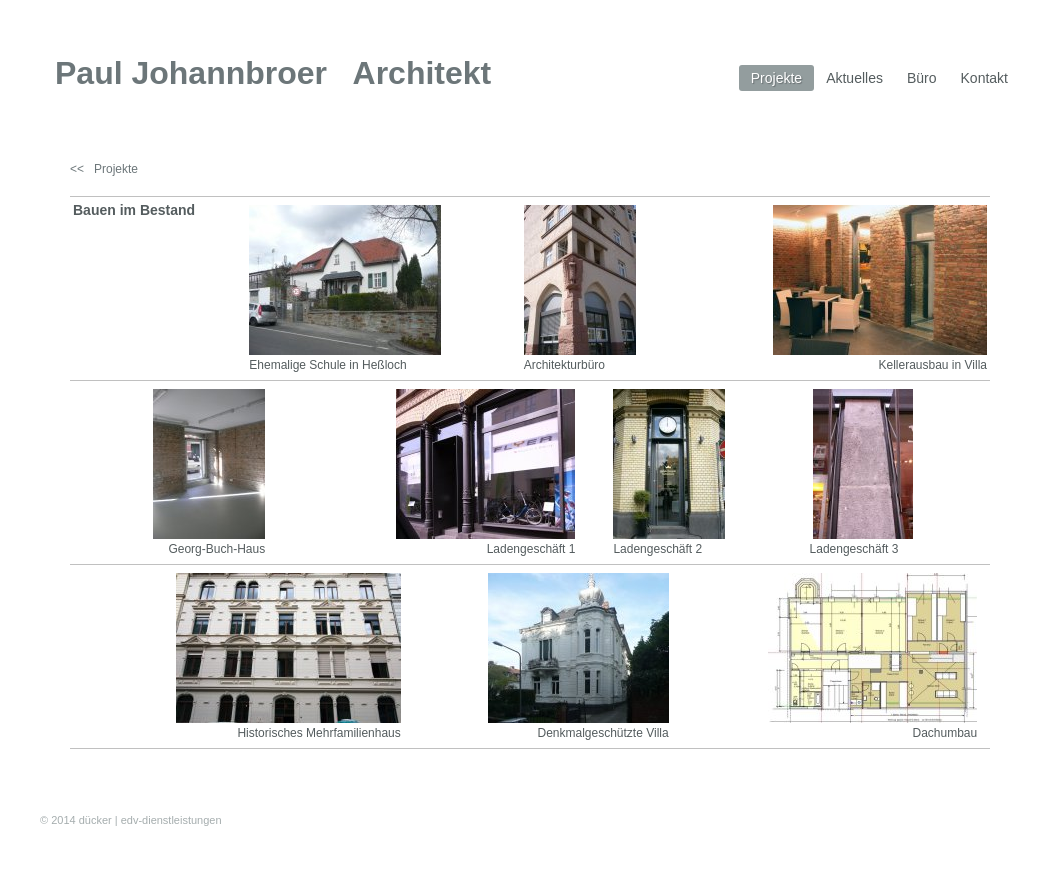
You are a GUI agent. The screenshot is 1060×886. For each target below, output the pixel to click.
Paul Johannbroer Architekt (273, 73)
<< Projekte (104, 169)
